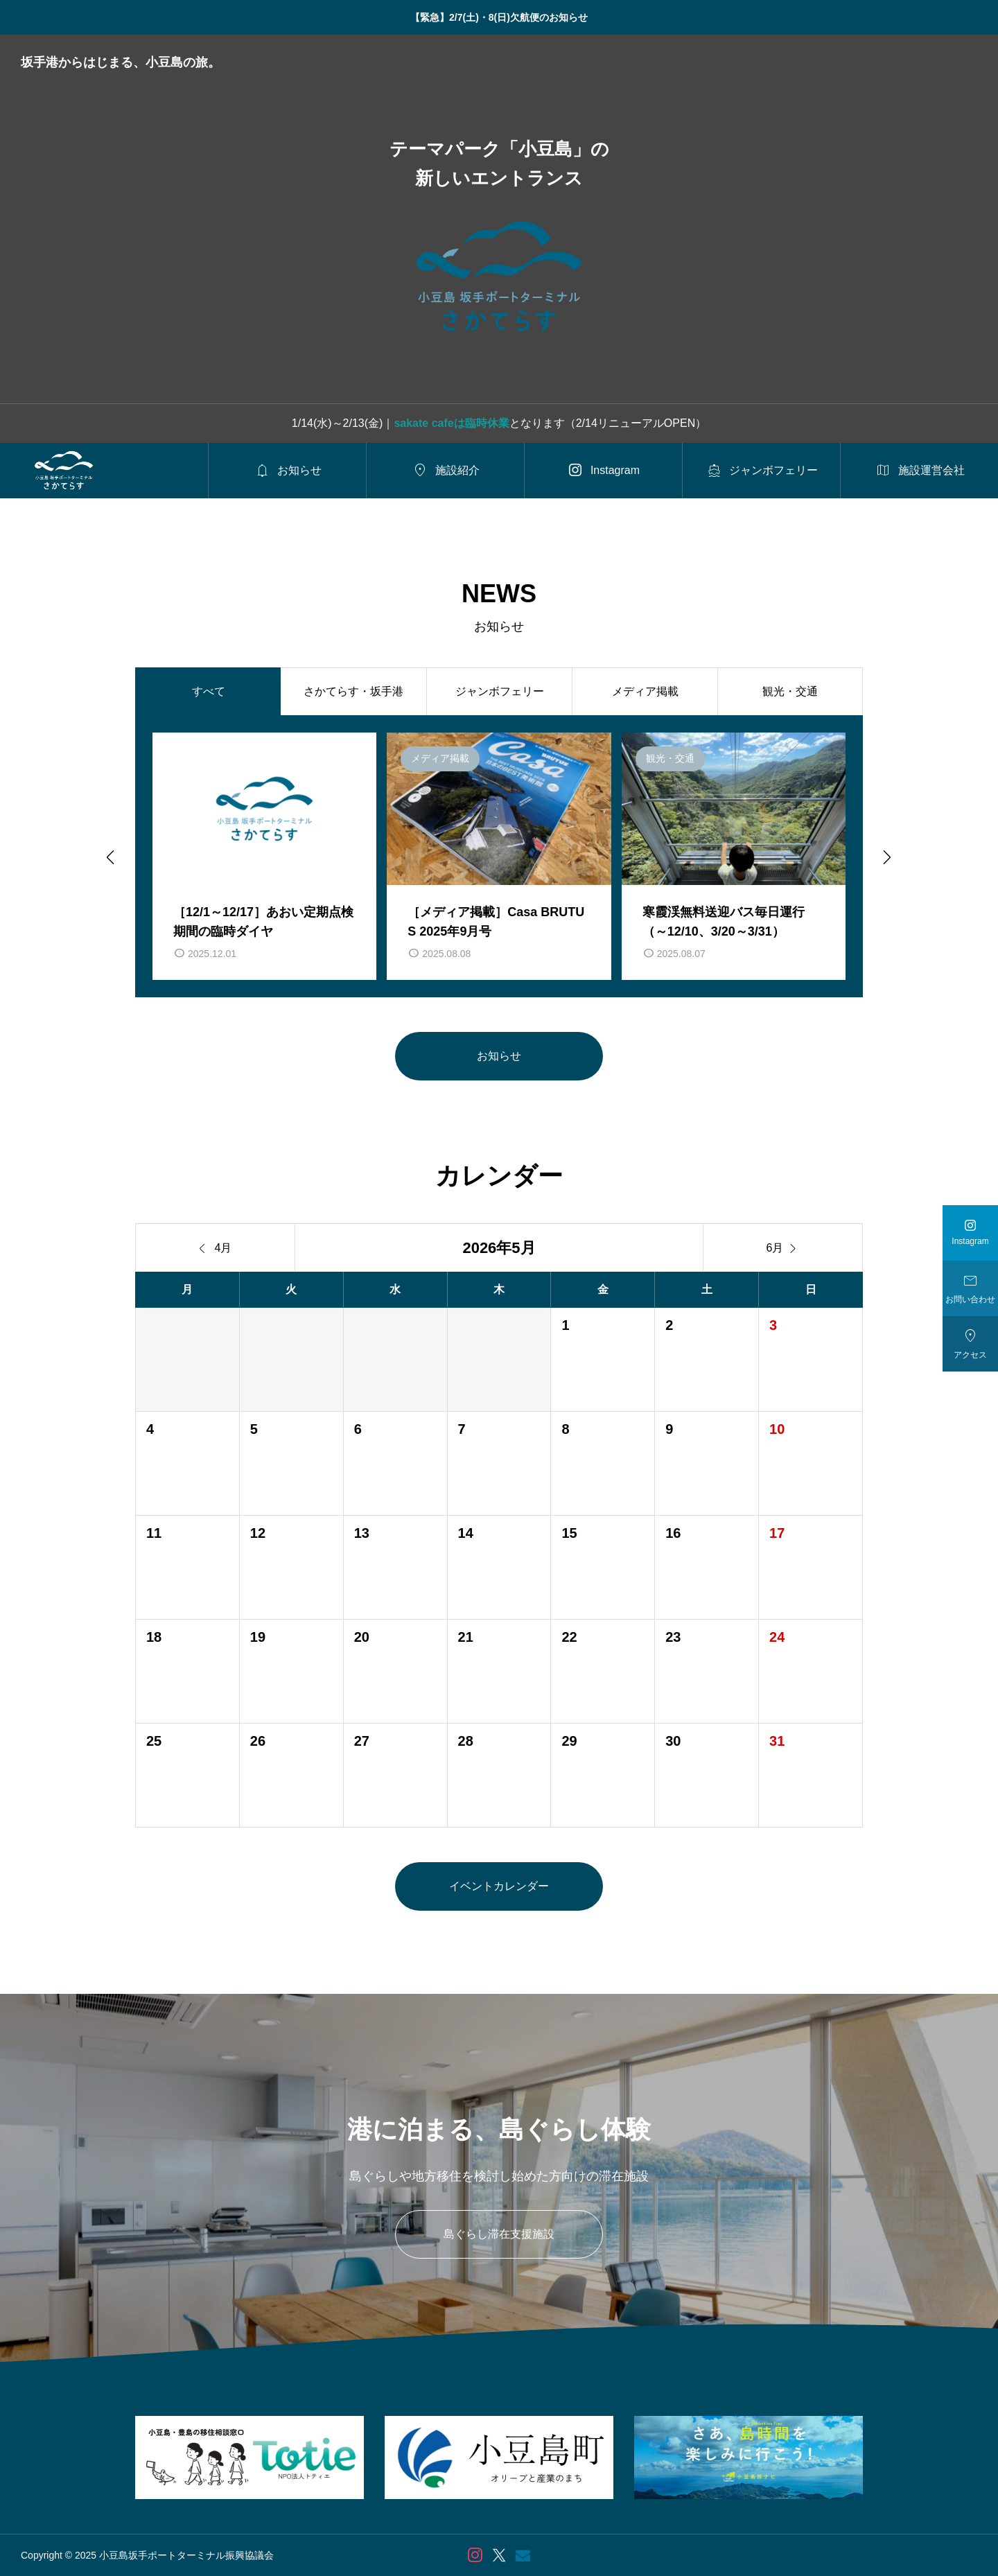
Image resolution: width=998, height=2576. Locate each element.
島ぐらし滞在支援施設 (499, 2234)
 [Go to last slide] (109, 856)
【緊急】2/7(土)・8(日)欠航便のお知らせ (499, 17)
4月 (215, 1248)
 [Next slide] (886, 856)
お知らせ (499, 1056)
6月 (783, 1248)
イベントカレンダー (499, 1886)
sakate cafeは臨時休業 (451, 423)
